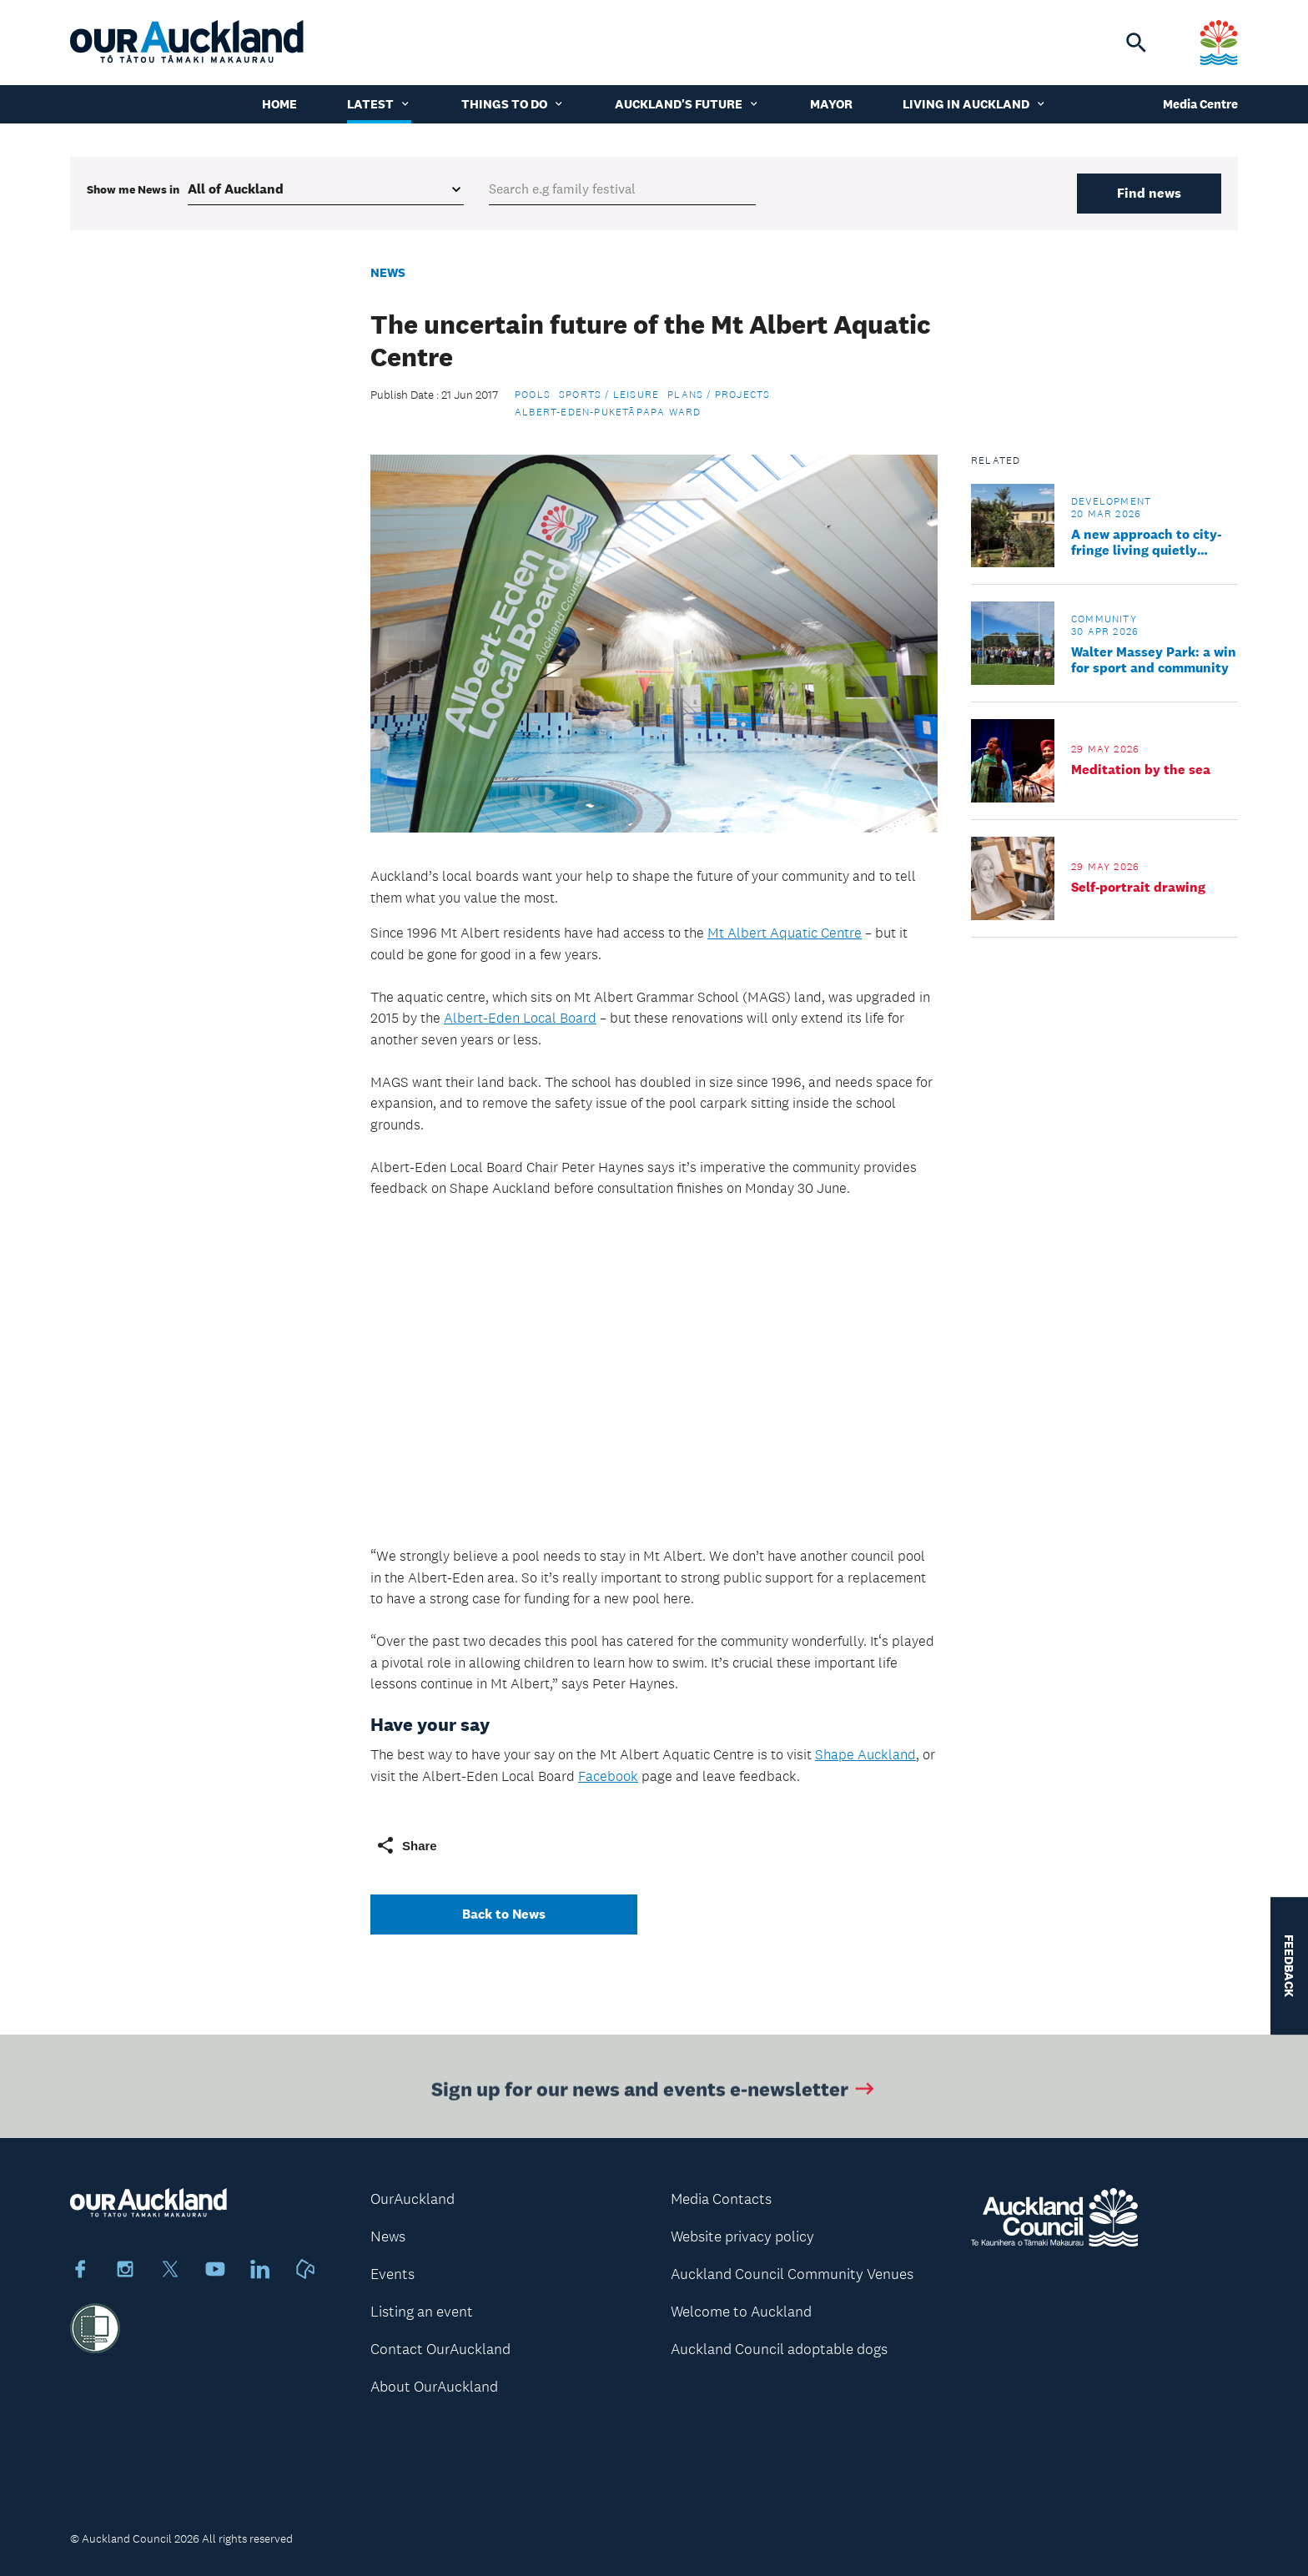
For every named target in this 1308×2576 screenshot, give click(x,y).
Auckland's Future (687, 104)
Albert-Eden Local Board (520, 1017)
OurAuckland (412, 2199)
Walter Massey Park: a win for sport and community (1153, 660)
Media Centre (1200, 104)
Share (406, 1845)
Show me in (133, 189)
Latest (379, 104)
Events (392, 2274)
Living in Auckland (975, 104)
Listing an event (421, 2311)
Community (1104, 619)
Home (279, 104)
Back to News (504, 1914)
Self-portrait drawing (1138, 887)
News (387, 272)
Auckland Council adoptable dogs (779, 2349)
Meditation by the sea (1140, 769)
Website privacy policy (742, 2236)
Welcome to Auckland (741, 2311)
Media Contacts (721, 2199)
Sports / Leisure (609, 394)
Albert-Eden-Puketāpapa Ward (608, 412)
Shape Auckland (865, 1754)
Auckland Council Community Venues (792, 2274)
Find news (1149, 193)
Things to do (513, 104)
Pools (533, 394)
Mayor (831, 104)
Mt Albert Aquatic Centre (784, 932)
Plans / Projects (718, 394)
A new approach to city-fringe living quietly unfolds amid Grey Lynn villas (1146, 542)
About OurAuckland (434, 2386)
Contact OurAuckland (440, 2349)
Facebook (608, 1776)
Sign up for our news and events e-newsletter (654, 2098)
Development (1111, 501)
